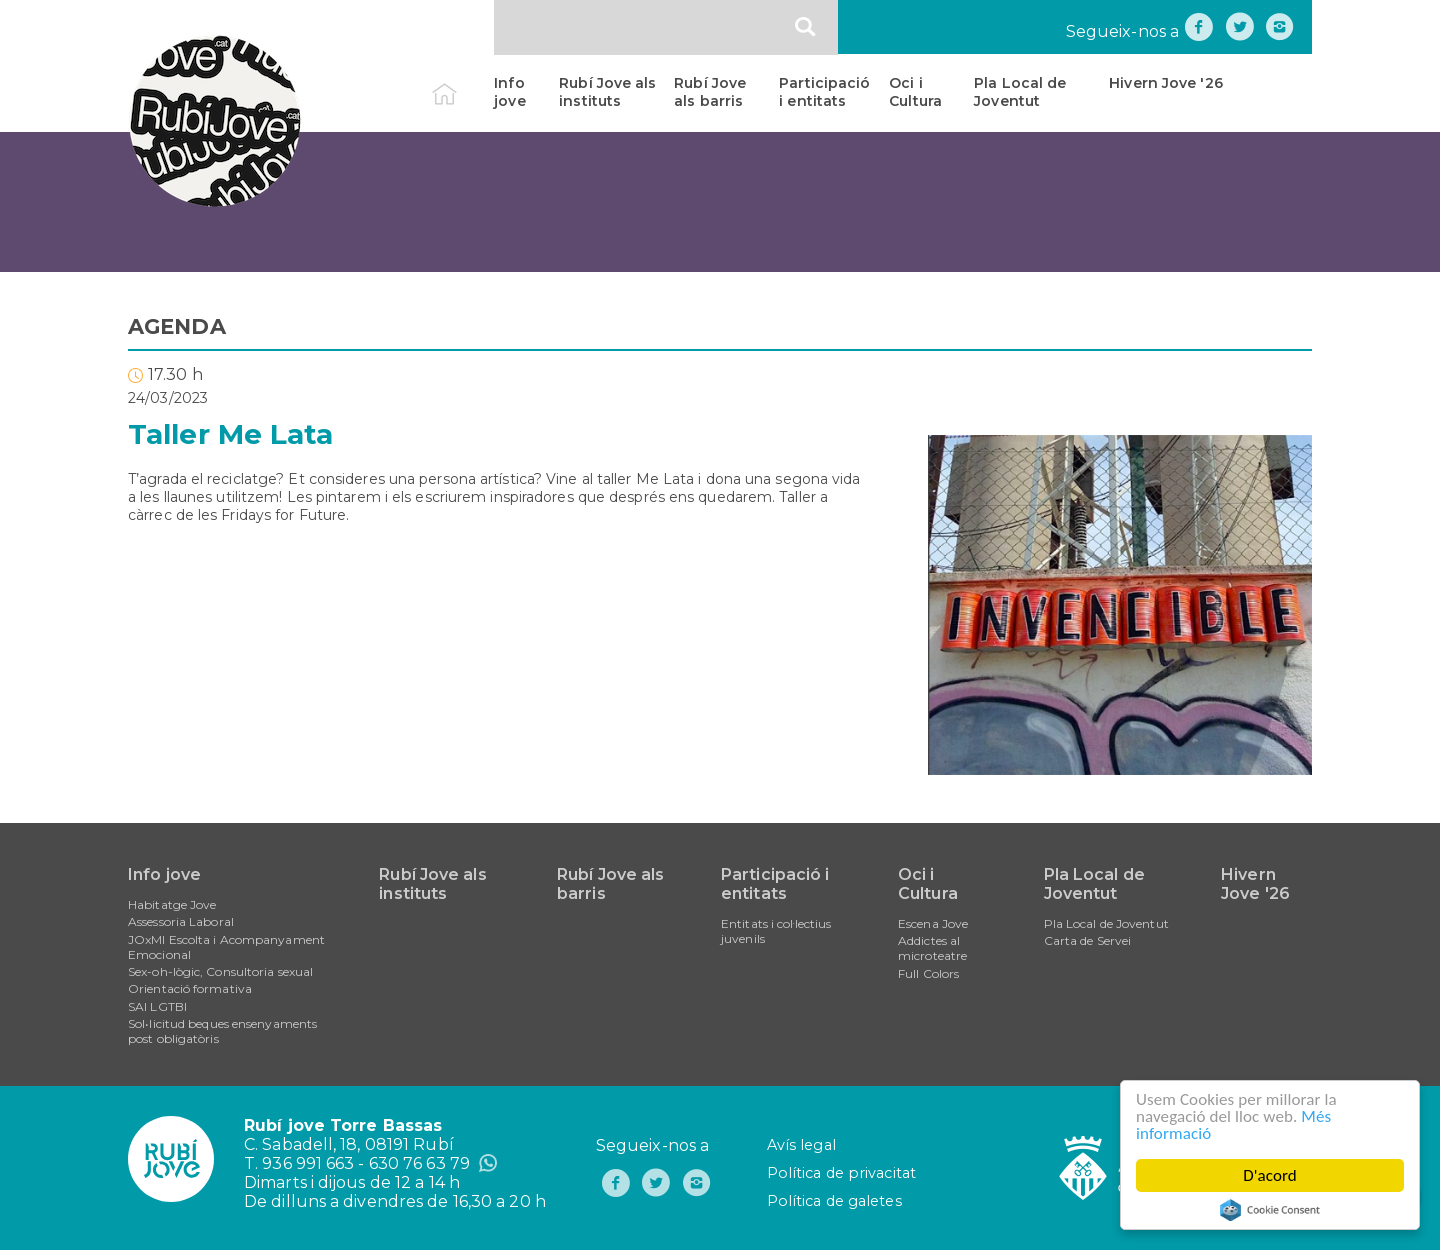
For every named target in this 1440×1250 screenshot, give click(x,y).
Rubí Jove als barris (710, 92)
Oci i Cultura (915, 92)
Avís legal (801, 1145)
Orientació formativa (190, 988)
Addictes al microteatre (932, 948)
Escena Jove (933, 923)
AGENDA (177, 326)
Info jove (509, 92)
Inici (461, 83)
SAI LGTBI (157, 1006)
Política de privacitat (841, 1173)
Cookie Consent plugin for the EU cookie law (1270, 1210)
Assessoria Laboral (181, 921)
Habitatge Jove (172, 904)
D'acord (1270, 1175)
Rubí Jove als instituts (607, 92)
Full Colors (928, 973)
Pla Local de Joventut (1020, 92)
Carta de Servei (1088, 940)
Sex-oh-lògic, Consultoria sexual (220, 971)
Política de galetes (834, 1201)
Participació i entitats (824, 92)
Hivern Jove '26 (1166, 83)
